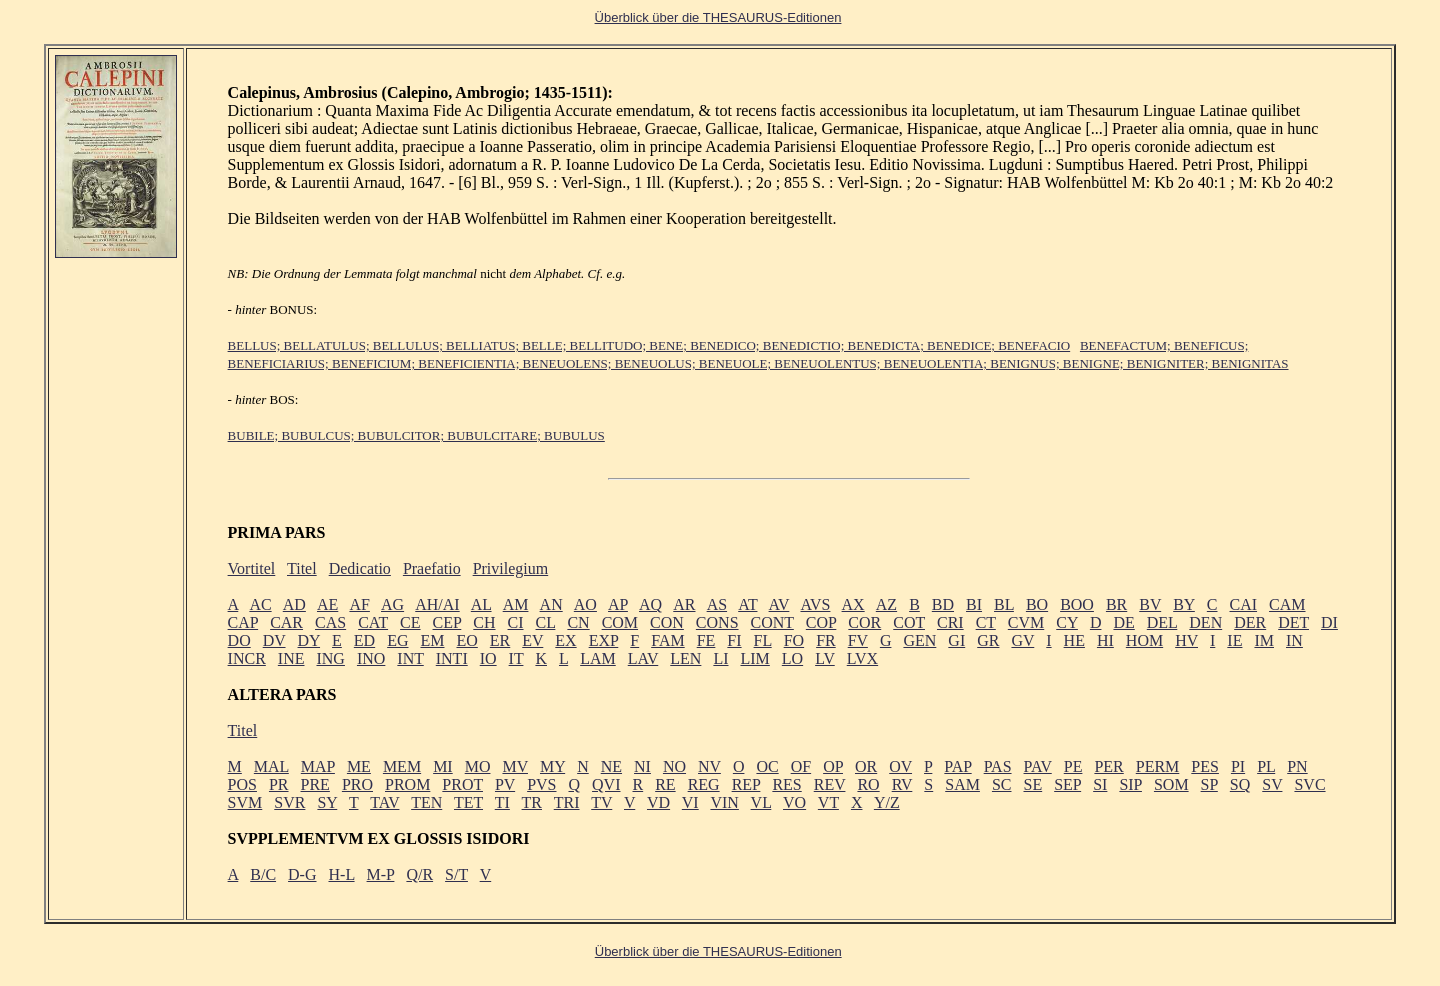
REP (746, 784)
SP (1209, 784)
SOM (1171, 784)
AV (779, 604)
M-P (381, 874)
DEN (1205, 622)
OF (801, 766)
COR (864, 622)
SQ (1240, 784)
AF (359, 604)
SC (1002, 784)
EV (532, 640)
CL (546, 622)
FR (826, 640)
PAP (957, 766)
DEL (1162, 622)
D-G (302, 874)
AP (618, 604)
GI (956, 640)
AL (481, 604)
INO (371, 658)
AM (516, 604)
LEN (685, 658)
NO (674, 766)
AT (747, 604)
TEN (426, 802)
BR (1116, 604)
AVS (815, 604)
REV (830, 784)
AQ (650, 604)
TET (468, 802)
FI (734, 640)
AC (260, 604)
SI (1100, 784)
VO (794, 802)
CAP (243, 622)
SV (1272, 784)
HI (1105, 640)
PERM (1158, 766)
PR (279, 784)
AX (853, 604)
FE (706, 640)
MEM (402, 766)
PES (1205, 766)
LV (825, 658)
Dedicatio (360, 568)
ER (500, 640)
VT (828, 802)
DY (309, 640)
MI (443, 766)
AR (684, 604)
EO (466, 640)
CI (516, 622)
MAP (318, 766)
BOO (1077, 604)
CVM (1026, 622)
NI (642, 766)
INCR (247, 658)
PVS (541, 784)
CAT (373, 622)
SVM (245, 802)
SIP (1130, 784)
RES (786, 784)
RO (868, 784)
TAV (384, 802)
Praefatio (432, 568)
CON (667, 622)
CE (410, 622)
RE (665, 784)
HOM (1144, 640)
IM (1264, 640)
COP (821, 622)
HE (1074, 640)
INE (291, 658)
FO (794, 640)
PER (1108, 766)
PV (505, 784)
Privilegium (511, 568)
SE (1033, 784)
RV (902, 784)
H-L (342, 874)
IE (1234, 640)
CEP (447, 622)
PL (1266, 766)
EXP (604, 640)
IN (1294, 640)
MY (552, 766)
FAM (668, 640)
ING (330, 658)
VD (658, 802)
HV (1186, 640)
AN (551, 604)
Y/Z (887, 802)
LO (792, 658)
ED (364, 640)
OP (833, 766)
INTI (452, 658)
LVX (862, 658)
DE (1123, 622)
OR (866, 766)
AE (327, 604)
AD (294, 604)
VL (761, 802)
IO (488, 658)
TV (601, 802)
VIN (724, 802)
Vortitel (252, 568)
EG (397, 640)
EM (432, 640)
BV (1150, 604)
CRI (950, 622)
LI (720, 658)
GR (988, 640)
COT (909, 622)
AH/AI (437, 604)
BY (1184, 604)
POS (242, 784)
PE (1073, 766)
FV (858, 640)
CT (986, 622)
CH (484, 622)
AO (585, 604)
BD (943, 604)
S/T (456, 874)
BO (1037, 604)
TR (532, 802)
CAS (330, 622)
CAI (1244, 604)
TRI (567, 802)
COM (620, 622)
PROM (407, 784)
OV (900, 766)
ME (359, 766)
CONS (717, 622)
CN (578, 622)
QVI (606, 784)
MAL (271, 766)
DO (239, 640)
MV (515, 766)
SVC (1309, 784)
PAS (998, 766)
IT (516, 658)
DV (274, 640)
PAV (1038, 766)
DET (1293, 622)
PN (1297, 766)
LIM (754, 658)
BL (1004, 604)
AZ (886, 604)
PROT (462, 784)
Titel (302, 568)
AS (717, 604)
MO (478, 766)
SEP (1067, 784)
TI (502, 802)
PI (1238, 766)
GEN (919, 640)
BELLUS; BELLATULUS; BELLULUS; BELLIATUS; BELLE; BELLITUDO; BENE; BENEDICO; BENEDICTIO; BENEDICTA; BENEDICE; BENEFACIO (649, 345)
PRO (357, 784)
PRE (315, 784)
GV (1022, 640)
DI (1329, 622)
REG (704, 784)
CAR (286, 622)
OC (767, 766)
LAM (598, 658)
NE (611, 766)
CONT (772, 622)
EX (565, 640)
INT (410, 658)
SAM (962, 784)
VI (690, 802)
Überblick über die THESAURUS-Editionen (718, 951)
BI (974, 604)
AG (392, 604)
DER (1250, 622)
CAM (1287, 604)
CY (1067, 622)
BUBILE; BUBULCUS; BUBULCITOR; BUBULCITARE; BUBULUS (416, 435)
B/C (263, 874)
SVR (289, 802)
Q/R (419, 874)
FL (763, 640)
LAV (643, 658)
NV (709, 766)
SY (327, 802)
